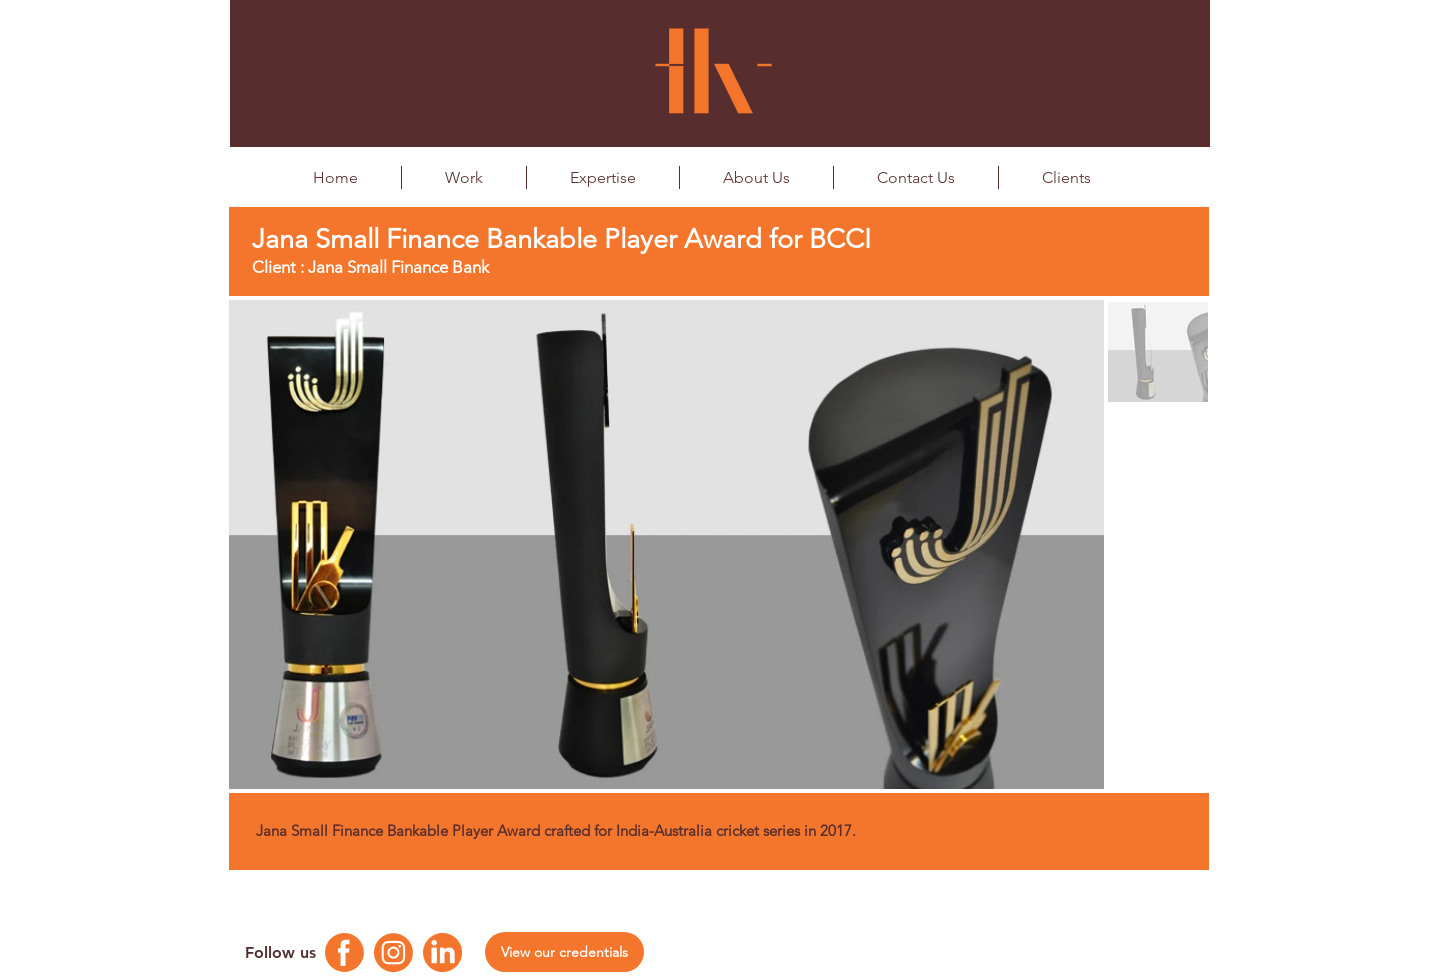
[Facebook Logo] (344, 952)
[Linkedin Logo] (442, 952)
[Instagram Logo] (393, 952)
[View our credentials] (564, 952)
